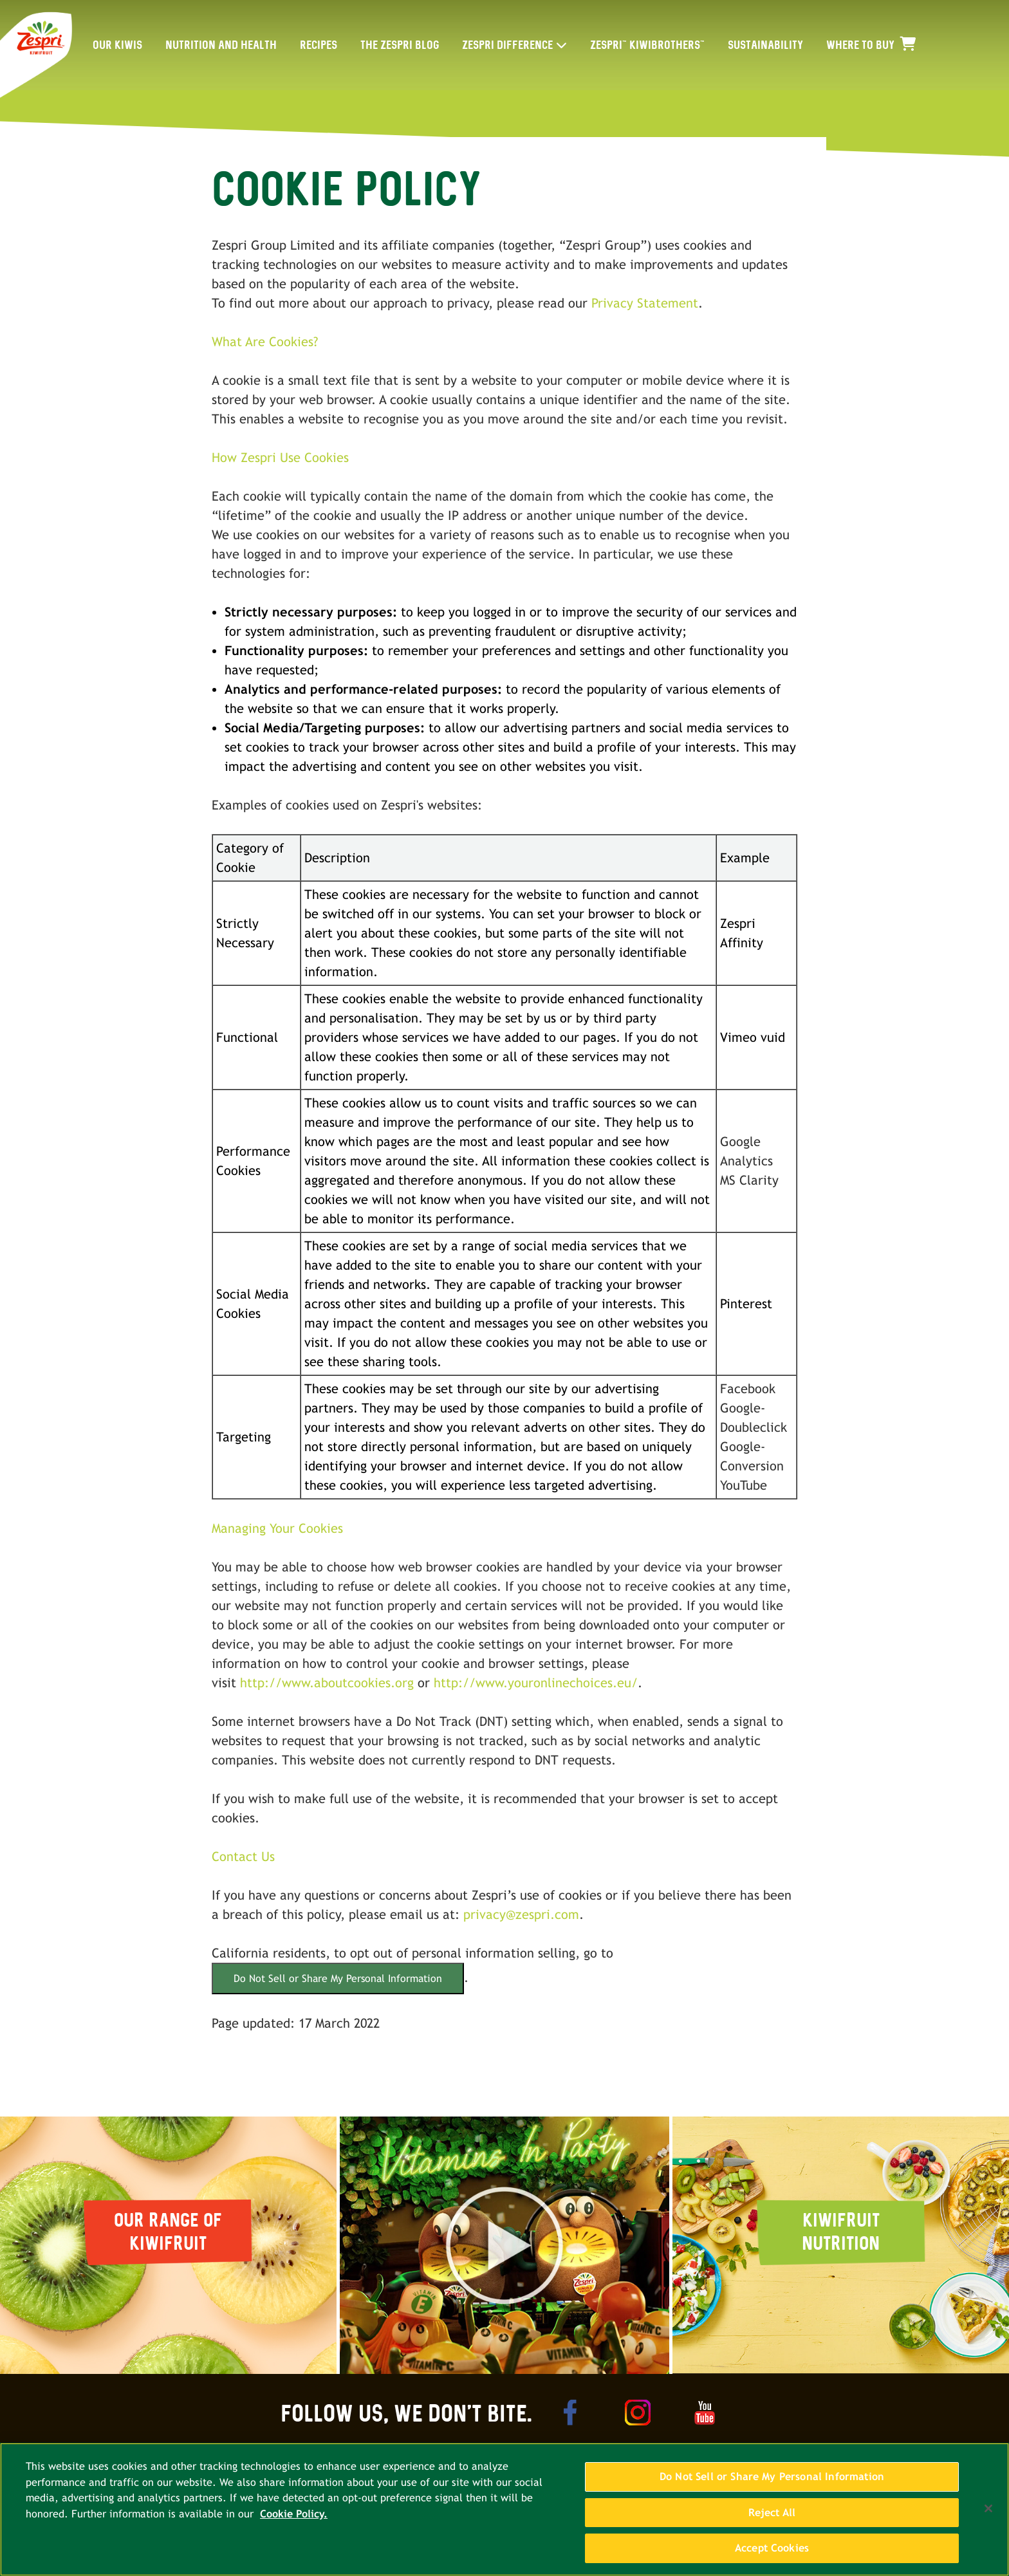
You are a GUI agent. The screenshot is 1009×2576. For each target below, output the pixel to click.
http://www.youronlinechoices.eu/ (536, 1682)
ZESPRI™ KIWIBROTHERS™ (647, 45)
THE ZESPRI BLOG (399, 45)
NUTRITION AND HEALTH (221, 45)
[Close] (988, 2515)
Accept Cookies (772, 2555)
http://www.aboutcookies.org (327, 1682)
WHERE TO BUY (871, 45)
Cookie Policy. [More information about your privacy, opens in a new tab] (294, 2520)
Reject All (772, 2519)
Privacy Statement (644, 302)
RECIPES (318, 45)
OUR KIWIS (117, 45)
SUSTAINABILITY (765, 45)
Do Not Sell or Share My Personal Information (338, 1978)
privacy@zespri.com (521, 1914)
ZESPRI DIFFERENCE (507, 45)
